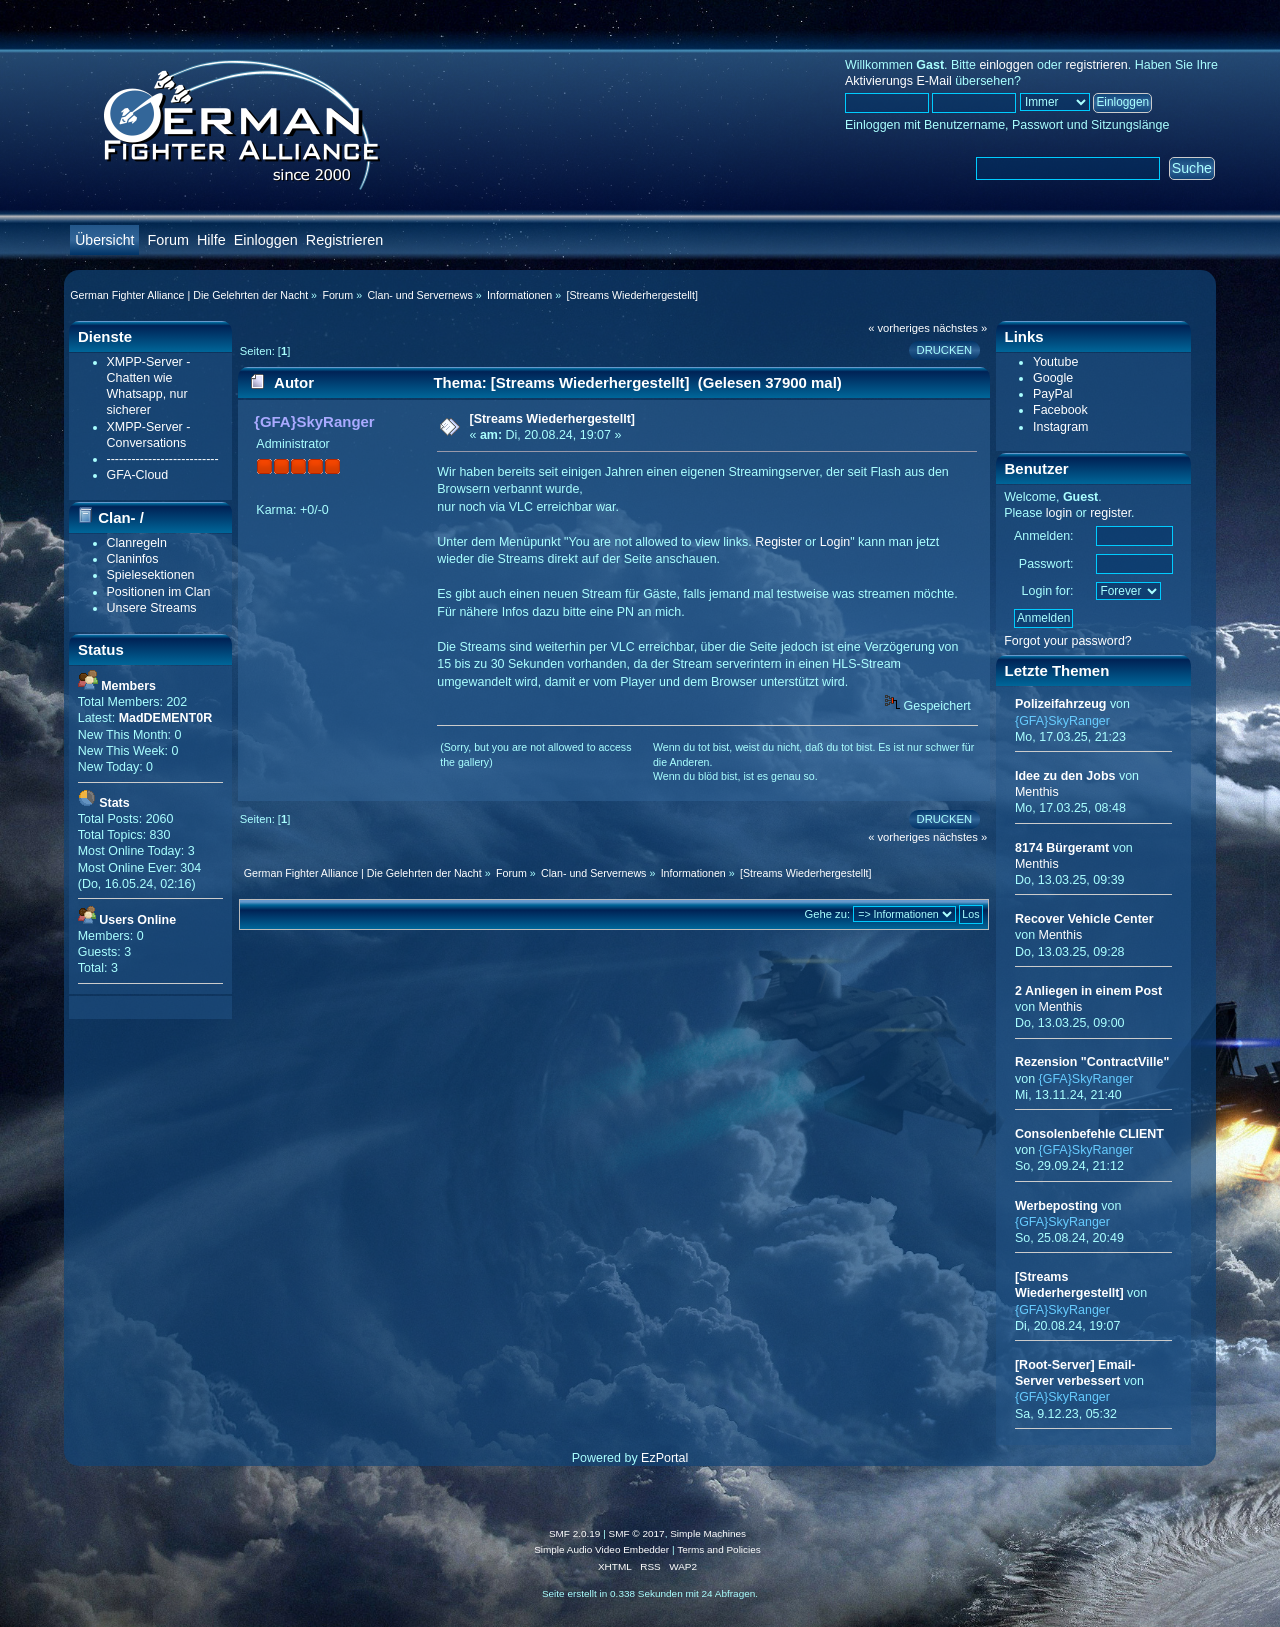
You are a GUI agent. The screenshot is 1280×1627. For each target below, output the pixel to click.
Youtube (1055, 362)
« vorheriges (899, 328)
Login (835, 542)
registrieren (1096, 65)
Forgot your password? (1068, 641)
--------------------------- (163, 459)
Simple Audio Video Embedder (601, 1549)
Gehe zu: (828, 914)
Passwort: (1046, 564)
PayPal (1053, 394)
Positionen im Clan (159, 592)
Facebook (1060, 410)
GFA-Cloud (138, 475)
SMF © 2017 (637, 1533)
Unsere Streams (152, 608)
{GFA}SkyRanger (314, 421)
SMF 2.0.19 (575, 1533)
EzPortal (664, 1458)
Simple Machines (708, 1533)
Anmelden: (1044, 536)
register (1110, 513)
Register (778, 542)
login (1059, 513)
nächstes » (960, 328)
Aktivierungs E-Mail (898, 81)
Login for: (1048, 591)
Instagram (1060, 427)
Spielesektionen (151, 575)
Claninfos (133, 559)
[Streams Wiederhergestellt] (553, 419)
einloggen (1006, 65)
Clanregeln (137, 543)
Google (1053, 378)
